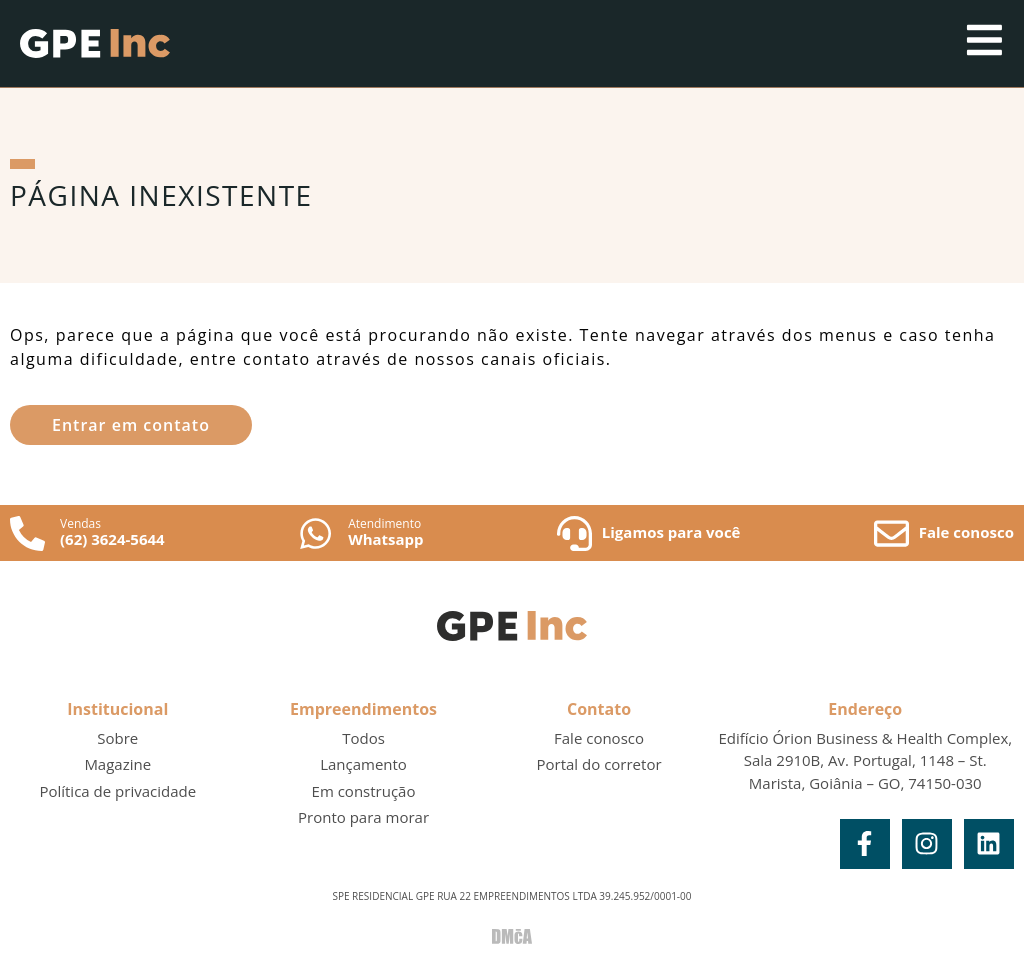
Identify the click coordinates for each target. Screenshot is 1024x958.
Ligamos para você (671, 532)
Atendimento (384, 523)
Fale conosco (966, 532)
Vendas (80, 523)
